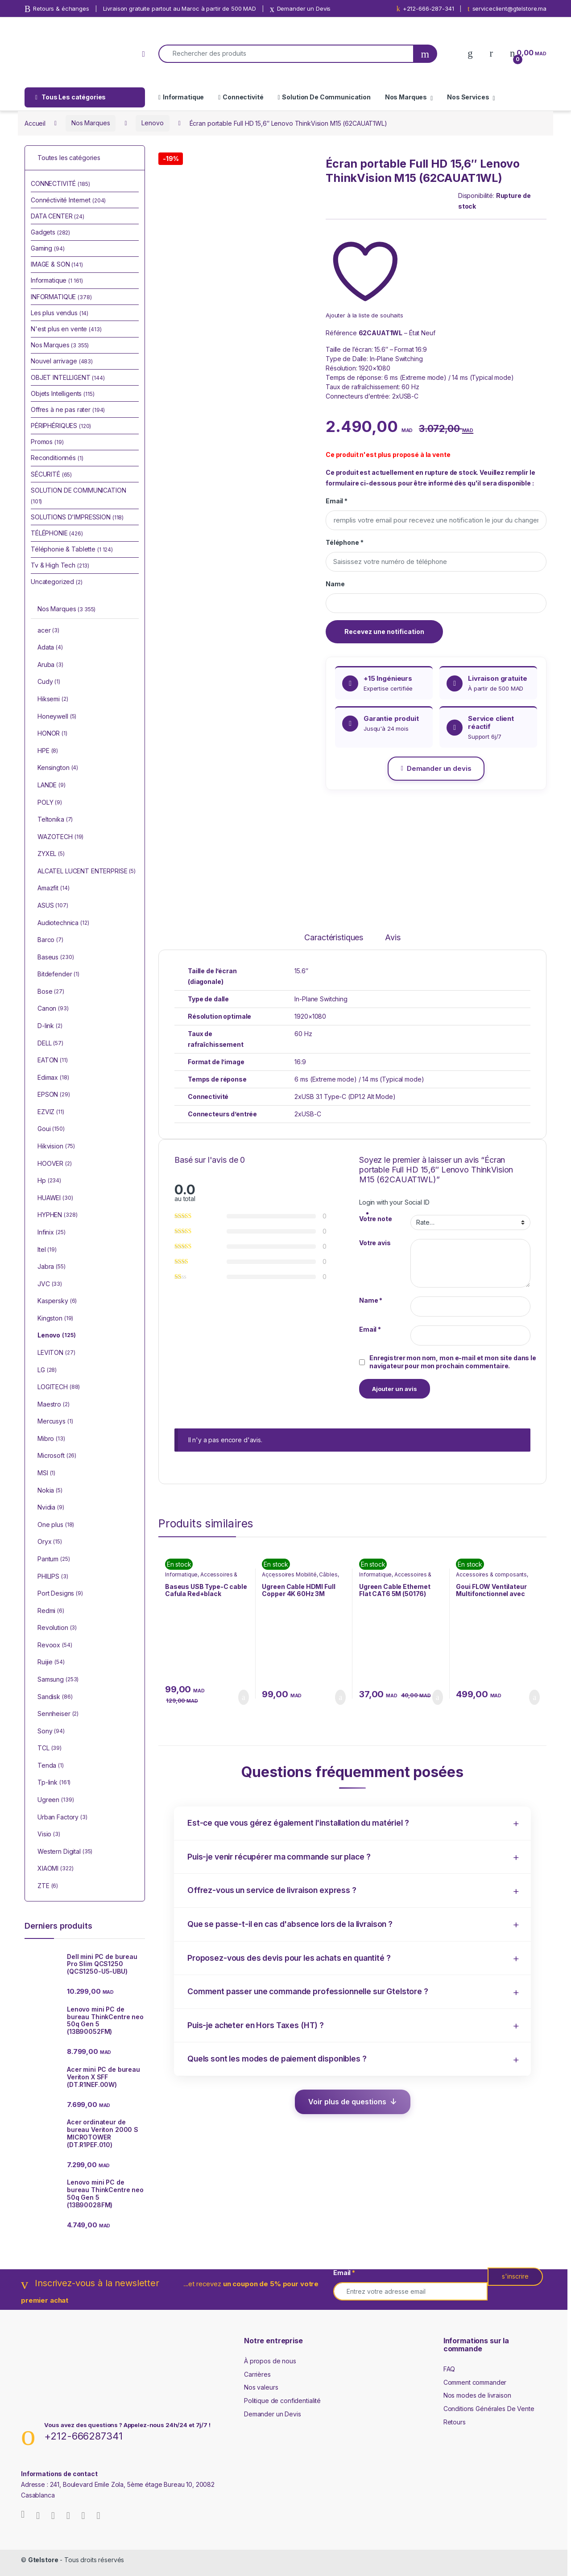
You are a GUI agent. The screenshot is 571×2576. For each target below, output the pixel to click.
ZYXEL (51, 854)
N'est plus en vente (66, 329)
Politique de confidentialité (282, 2400)
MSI (46, 1473)
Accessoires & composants (491, 1574)
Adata (50, 648)
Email (337, 501)
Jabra (51, 1267)
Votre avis (375, 1243)
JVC (49, 1284)
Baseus (55, 958)
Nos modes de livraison (477, 2395)
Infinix (51, 1233)
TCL (49, 1748)
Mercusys (55, 1422)
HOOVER (54, 1164)
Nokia (49, 1491)
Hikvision (56, 1147)
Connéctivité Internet (68, 200)
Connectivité (240, 97)
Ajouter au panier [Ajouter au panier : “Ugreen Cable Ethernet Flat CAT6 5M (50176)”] (437, 1697)
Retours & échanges (57, 8)
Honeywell (56, 717)
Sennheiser (58, 1714)
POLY (49, 803)
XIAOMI (55, 1869)
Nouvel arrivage (62, 361)
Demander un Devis (300, 8)
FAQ (449, 2369)
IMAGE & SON (57, 264)
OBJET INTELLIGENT (68, 377)
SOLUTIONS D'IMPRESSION (77, 517)
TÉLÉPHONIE (57, 533)
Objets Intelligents (63, 393)
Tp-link (53, 1783)
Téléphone (344, 542)
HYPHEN (57, 1215)
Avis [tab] (392, 938)
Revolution (57, 1628)
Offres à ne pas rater (68, 409)
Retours (454, 2422)
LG (47, 1370)
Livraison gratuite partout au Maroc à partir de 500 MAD (179, 8)
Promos (47, 441)
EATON (52, 1061)
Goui (51, 1129)
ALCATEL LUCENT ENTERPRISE (86, 871)
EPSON (53, 1095)
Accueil (35, 123)
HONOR (52, 734)
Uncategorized (57, 581)
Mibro (51, 1439)
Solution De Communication (323, 97)
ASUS (52, 906)
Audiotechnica (63, 923)
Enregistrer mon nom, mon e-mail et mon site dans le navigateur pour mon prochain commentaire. (452, 1362)
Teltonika (55, 820)
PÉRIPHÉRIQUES (61, 425)
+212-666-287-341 (425, 8)
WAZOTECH (60, 837)
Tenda (50, 1766)
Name (335, 584)
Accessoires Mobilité (289, 1574)
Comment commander (475, 2382)
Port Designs (60, 1594)
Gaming (47, 248)
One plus (55, 1525)
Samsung (58, 1680)
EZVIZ (50, 1112)
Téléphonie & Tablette (72, 549)
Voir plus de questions (347, 2101)
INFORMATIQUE (61, 296)
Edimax (53, 1078)
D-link (49, 1026)
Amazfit (53, 888)
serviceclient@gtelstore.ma (507, 8)
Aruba (50, 665)
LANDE (51, 785)
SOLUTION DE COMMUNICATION (78, 495)
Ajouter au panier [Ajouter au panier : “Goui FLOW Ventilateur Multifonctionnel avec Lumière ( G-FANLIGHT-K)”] (534, 1697)
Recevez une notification (384, 631)
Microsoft (56, 1456)
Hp (49, 1181)
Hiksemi (52, 699)
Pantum (53, 1559)
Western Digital (64, 1852)
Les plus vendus (59, 313)
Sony (51, 1732)
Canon (53, 1009)
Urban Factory (62, 1818)
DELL (50, 1044)
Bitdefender (58, 974)
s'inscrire (515, 2276)
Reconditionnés (57, 457)
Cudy (48, 682)
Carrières (257, 2374)
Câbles (328, 1574)
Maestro (53, 1405)
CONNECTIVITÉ (60, 183)
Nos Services (468, 97)
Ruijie (51, 1662)
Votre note (375, 1218)
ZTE (47, 1886)
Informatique (181, 97)
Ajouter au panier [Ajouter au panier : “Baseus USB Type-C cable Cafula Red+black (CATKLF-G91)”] (243, 1697)
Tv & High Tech (60, 565)
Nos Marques (406, 97)
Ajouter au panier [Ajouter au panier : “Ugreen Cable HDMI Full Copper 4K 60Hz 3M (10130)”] (340, 1697)
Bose (50, 992)
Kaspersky (57, 1301)
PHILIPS (52, 1577)
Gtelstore (43, 2560)
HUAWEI (55, 1198)
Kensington (57, 768)
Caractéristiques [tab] (333, 938)
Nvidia (50, 1508)
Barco (50, 940)
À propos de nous (270, 2361)
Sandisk (54, 1697)
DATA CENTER (57, 216)
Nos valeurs (261, 2387)
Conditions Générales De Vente (488, 2408)
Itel (47, 1250)
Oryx (49, 1542)
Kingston (55, 1319)
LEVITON (56, 1353)
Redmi (50, 1611)
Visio (48, 1834)
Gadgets (50, 232)
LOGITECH (58, 1387)
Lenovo (152, 123)
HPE (47, 751)
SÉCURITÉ (51, 474)
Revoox (54, 1645)
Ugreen (55, 1800)
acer (48, 631)
